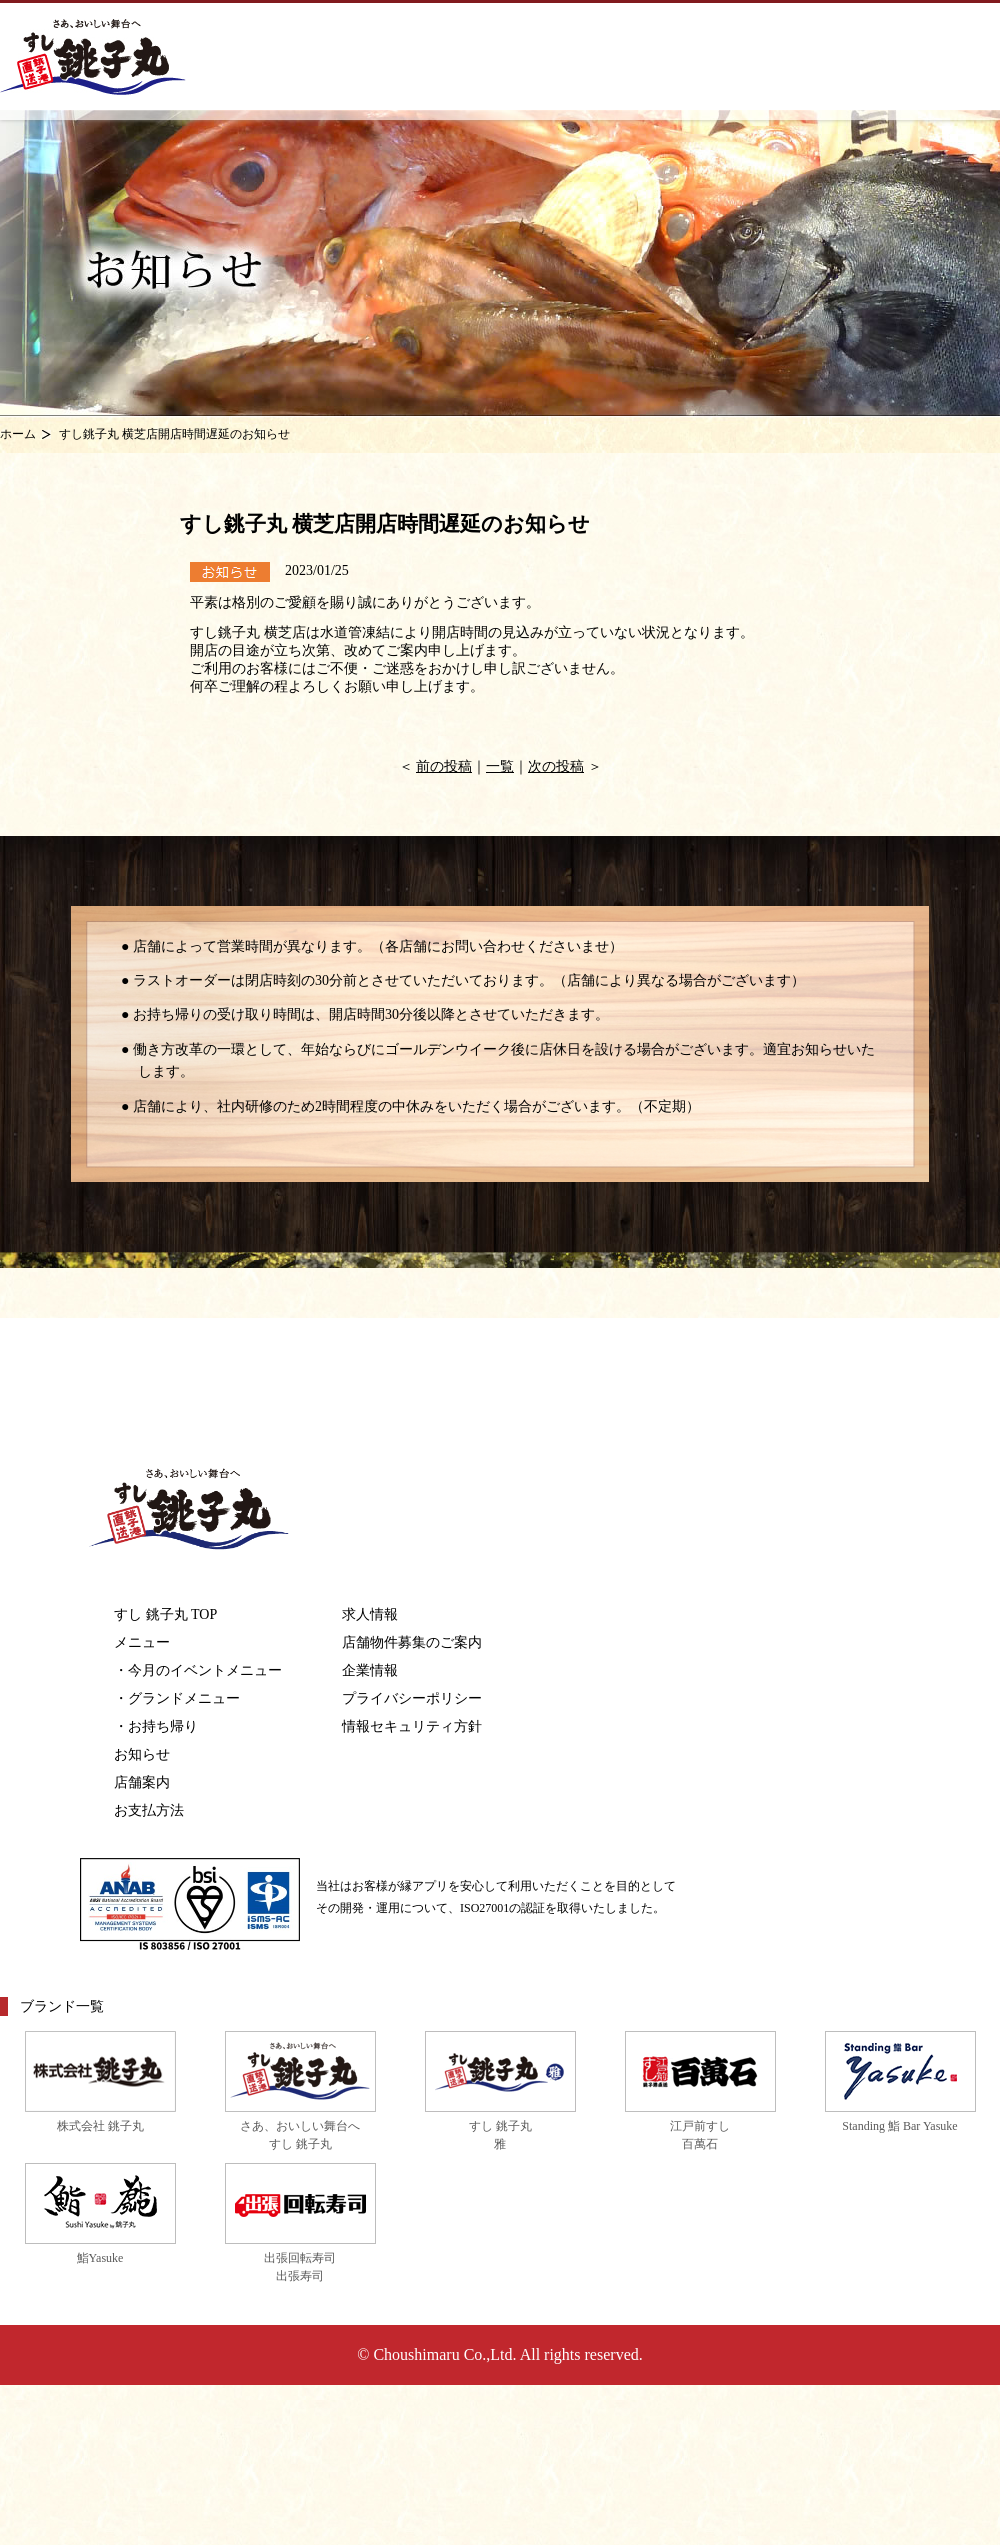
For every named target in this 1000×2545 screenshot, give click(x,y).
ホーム (18, 434)
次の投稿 (556, 766)
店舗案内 (142, 1782)
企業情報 (370, 1670)
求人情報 (370, 1614)
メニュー (142, 1642)
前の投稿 (444, 766)
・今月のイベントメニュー (198, 1670)
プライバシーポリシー (412, 1698)
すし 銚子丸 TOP (165, 1614)
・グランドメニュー (177, 1698)
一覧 (500, 766)
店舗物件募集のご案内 (412, 1642)
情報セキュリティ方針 (412, 1726)
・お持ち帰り (156, 1726)
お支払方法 (149, 1810)
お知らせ (142, 1754)
